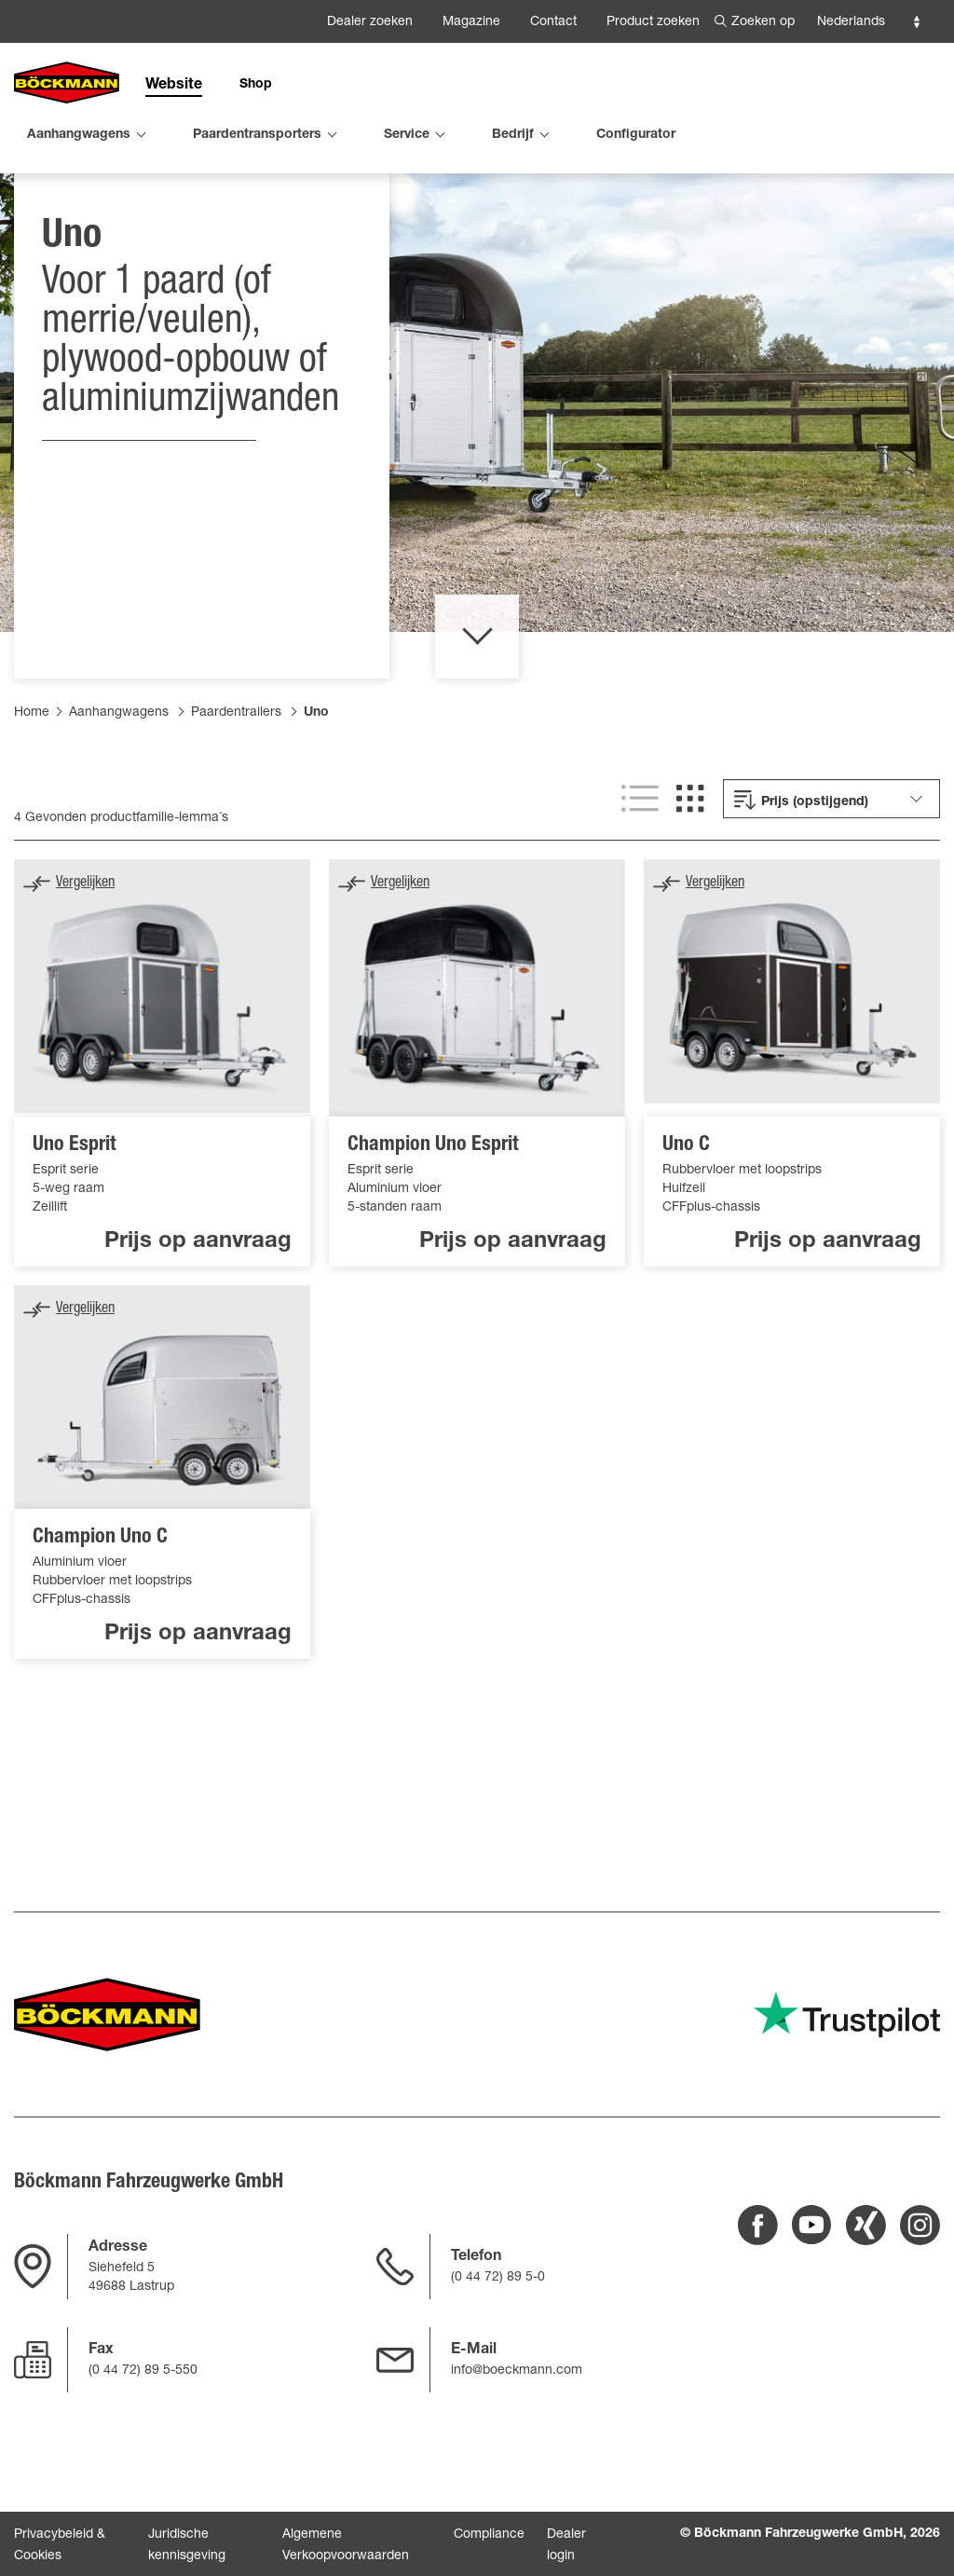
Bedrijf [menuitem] (513, 135)
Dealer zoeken (370, 22)
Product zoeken (653, 22)
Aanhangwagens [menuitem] (78, 135)
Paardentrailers (236, 802)
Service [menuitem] (406, 135)
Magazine (471, 22)
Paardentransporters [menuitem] (257, 135)
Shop (255, 84)
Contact (553, 22)
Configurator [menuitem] (635, 135)
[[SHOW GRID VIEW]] (690, 888)
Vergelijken (85, 973)
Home (31, 802)
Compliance (489, 2535)
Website (173, 85)
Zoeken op (763, 22)
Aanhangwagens (119, 802)
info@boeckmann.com (516, 2370)
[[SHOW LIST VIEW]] (640, 888)
